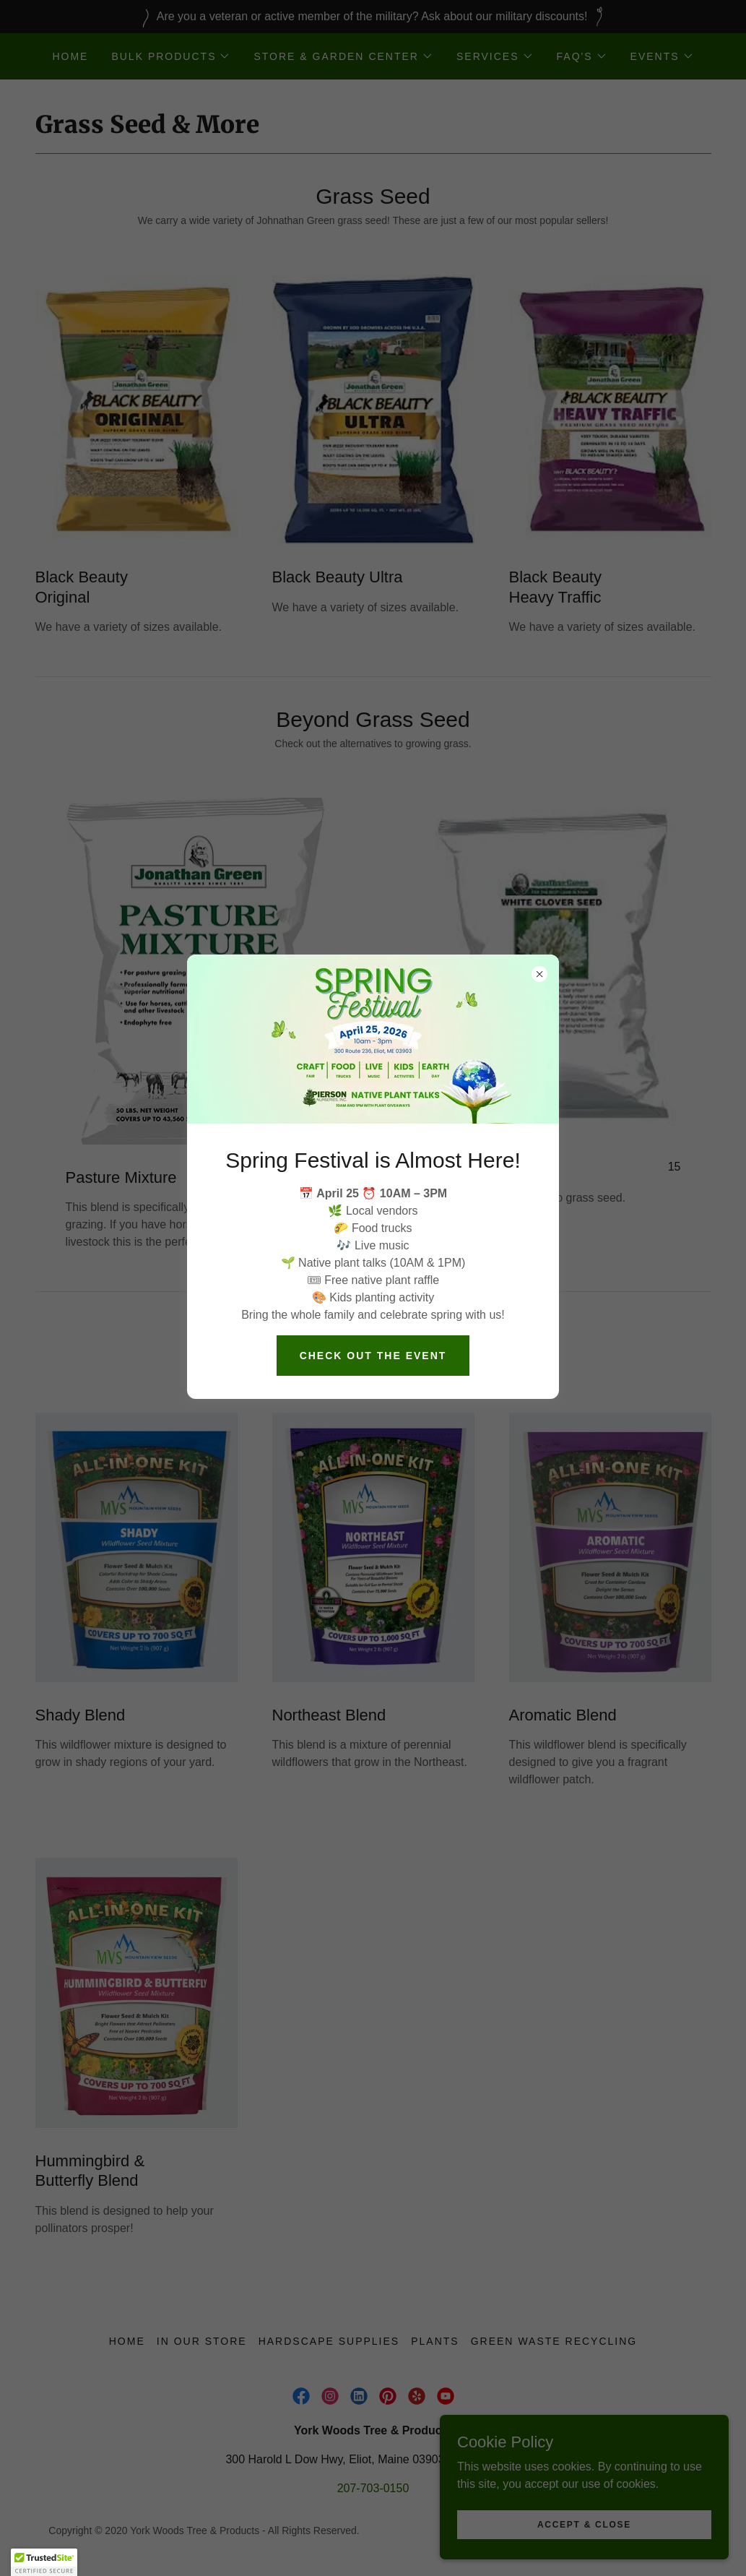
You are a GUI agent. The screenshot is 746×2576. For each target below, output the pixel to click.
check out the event (373, 1355)
